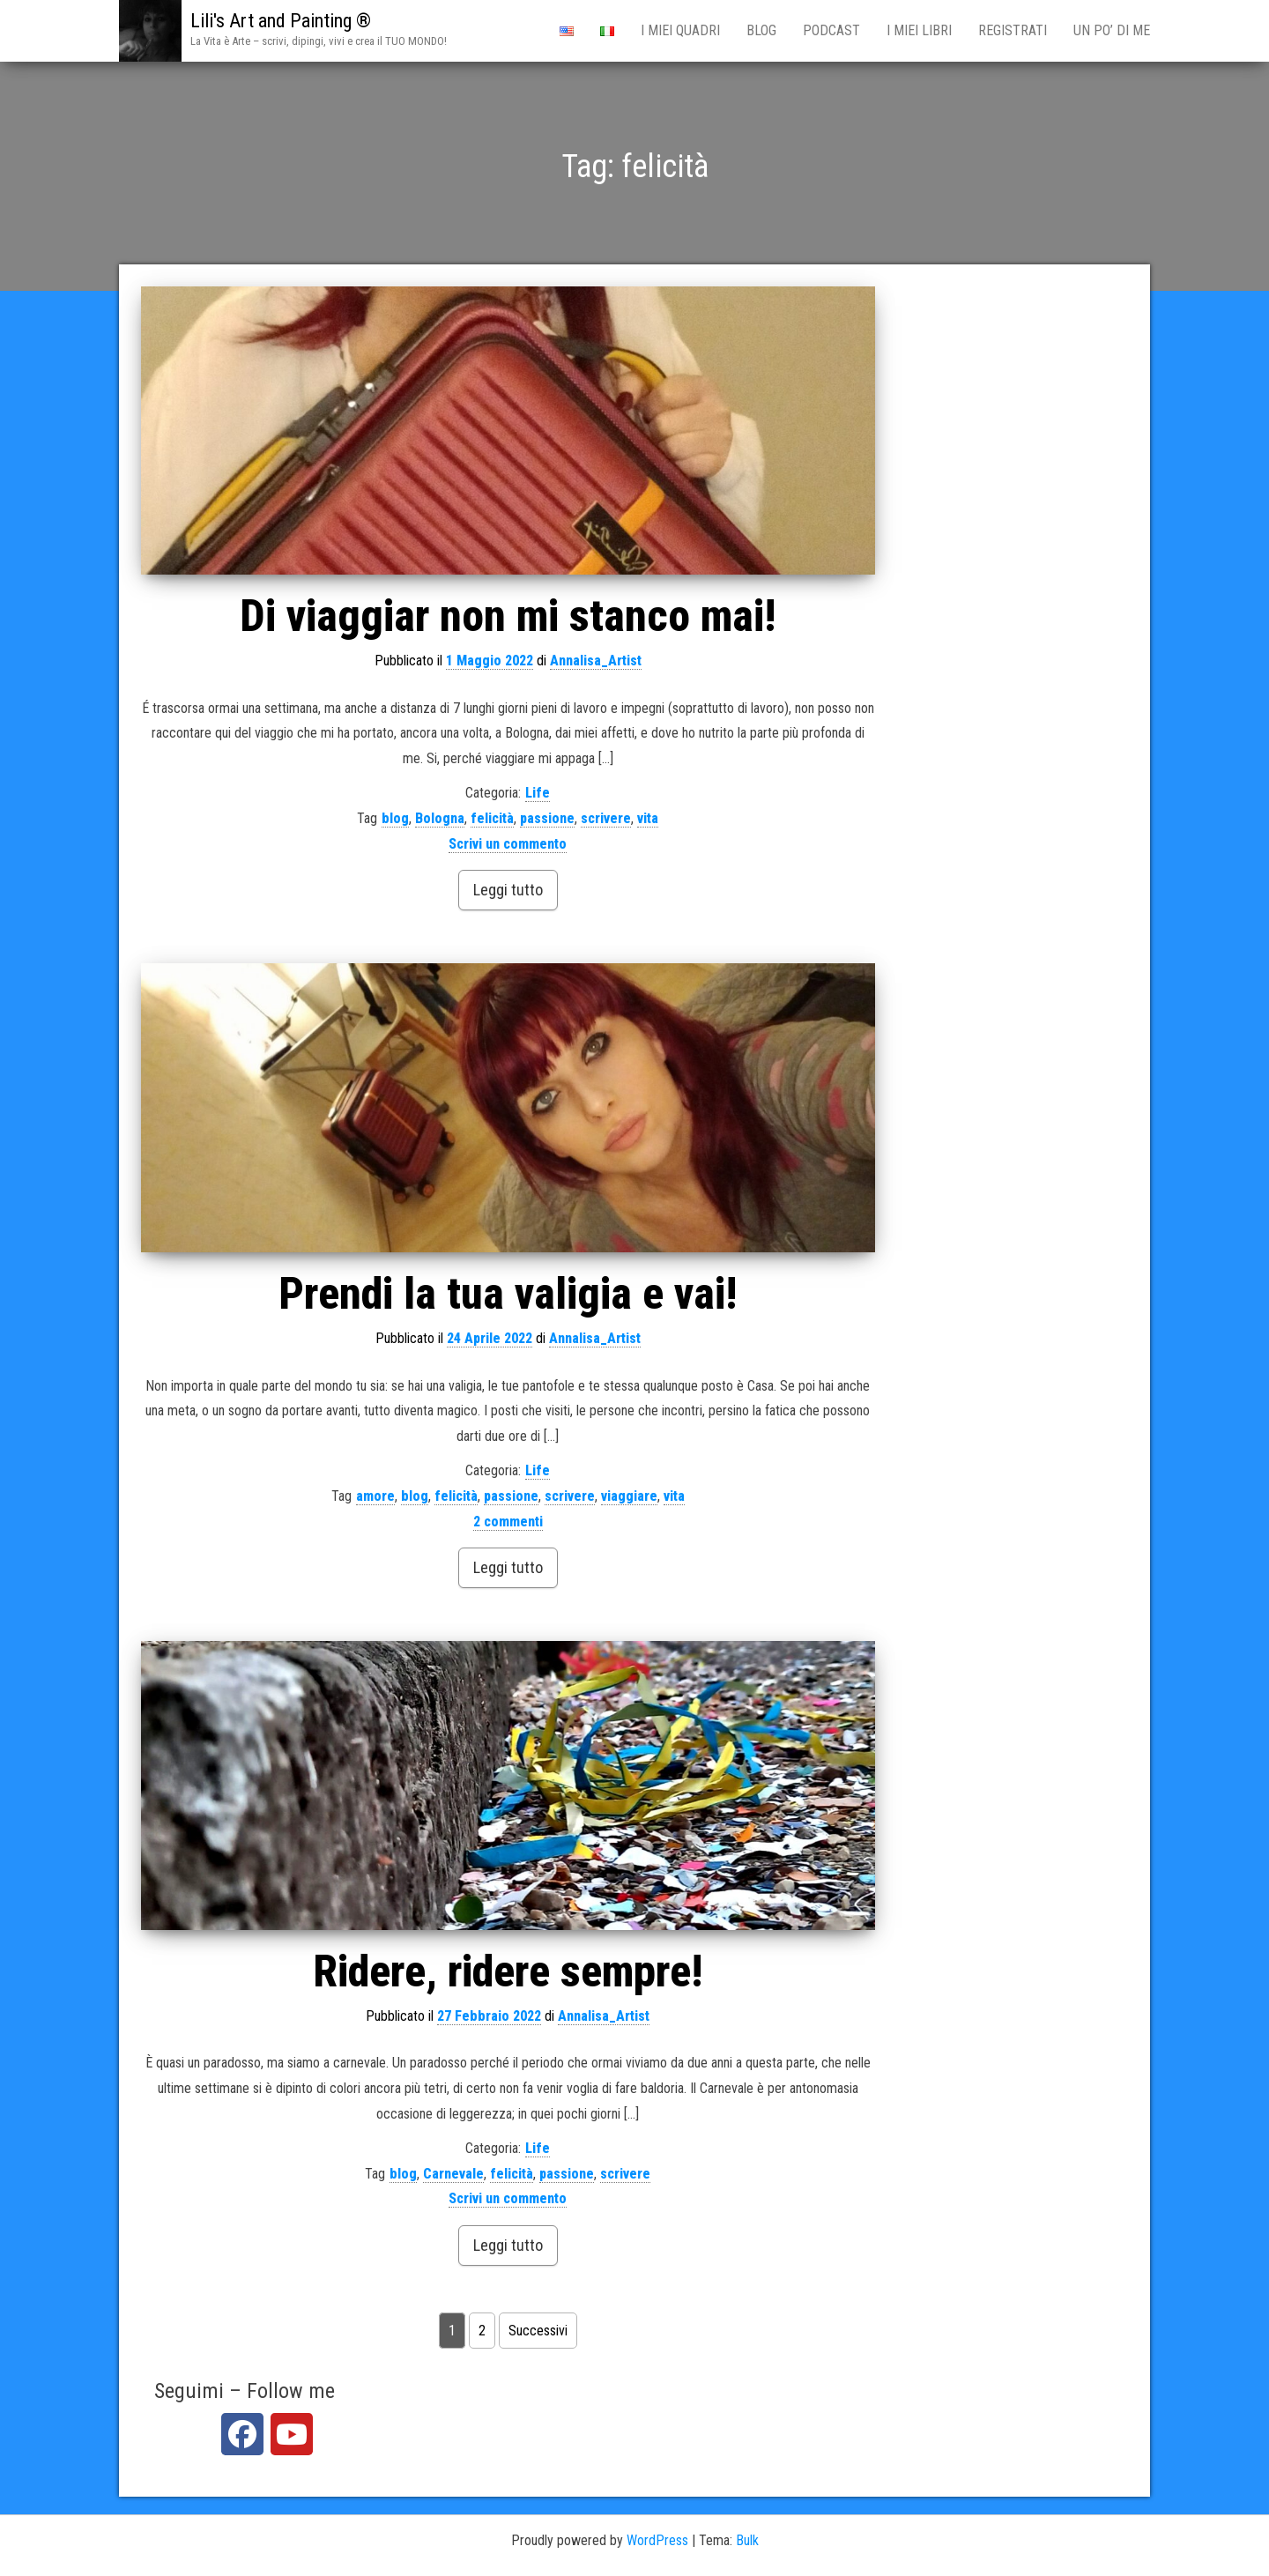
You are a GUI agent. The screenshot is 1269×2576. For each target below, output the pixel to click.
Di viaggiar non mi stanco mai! (508, 616)
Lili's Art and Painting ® (280, 21)
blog (395, 818)
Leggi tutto (508, 889)
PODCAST (831, 30)
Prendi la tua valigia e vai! (507, 1293)
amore (375, 1496)
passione (547, 818)
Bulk (747, 2540)
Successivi (538, 2330)
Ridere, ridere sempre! (507, 1971)
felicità (492, 818)
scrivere (606, 818)
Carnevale (453, 2173)
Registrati (1012, 30)
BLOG (761, 30)
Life (537, 792)
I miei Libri (919, 30)
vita (647, 818)
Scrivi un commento (508, 843)
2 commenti (508, 1521)
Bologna (439, 818)
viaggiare (629, 1496)
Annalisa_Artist (596, 660)
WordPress (657, 2540)
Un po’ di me (1111, 30)
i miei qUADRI (680, 30)
